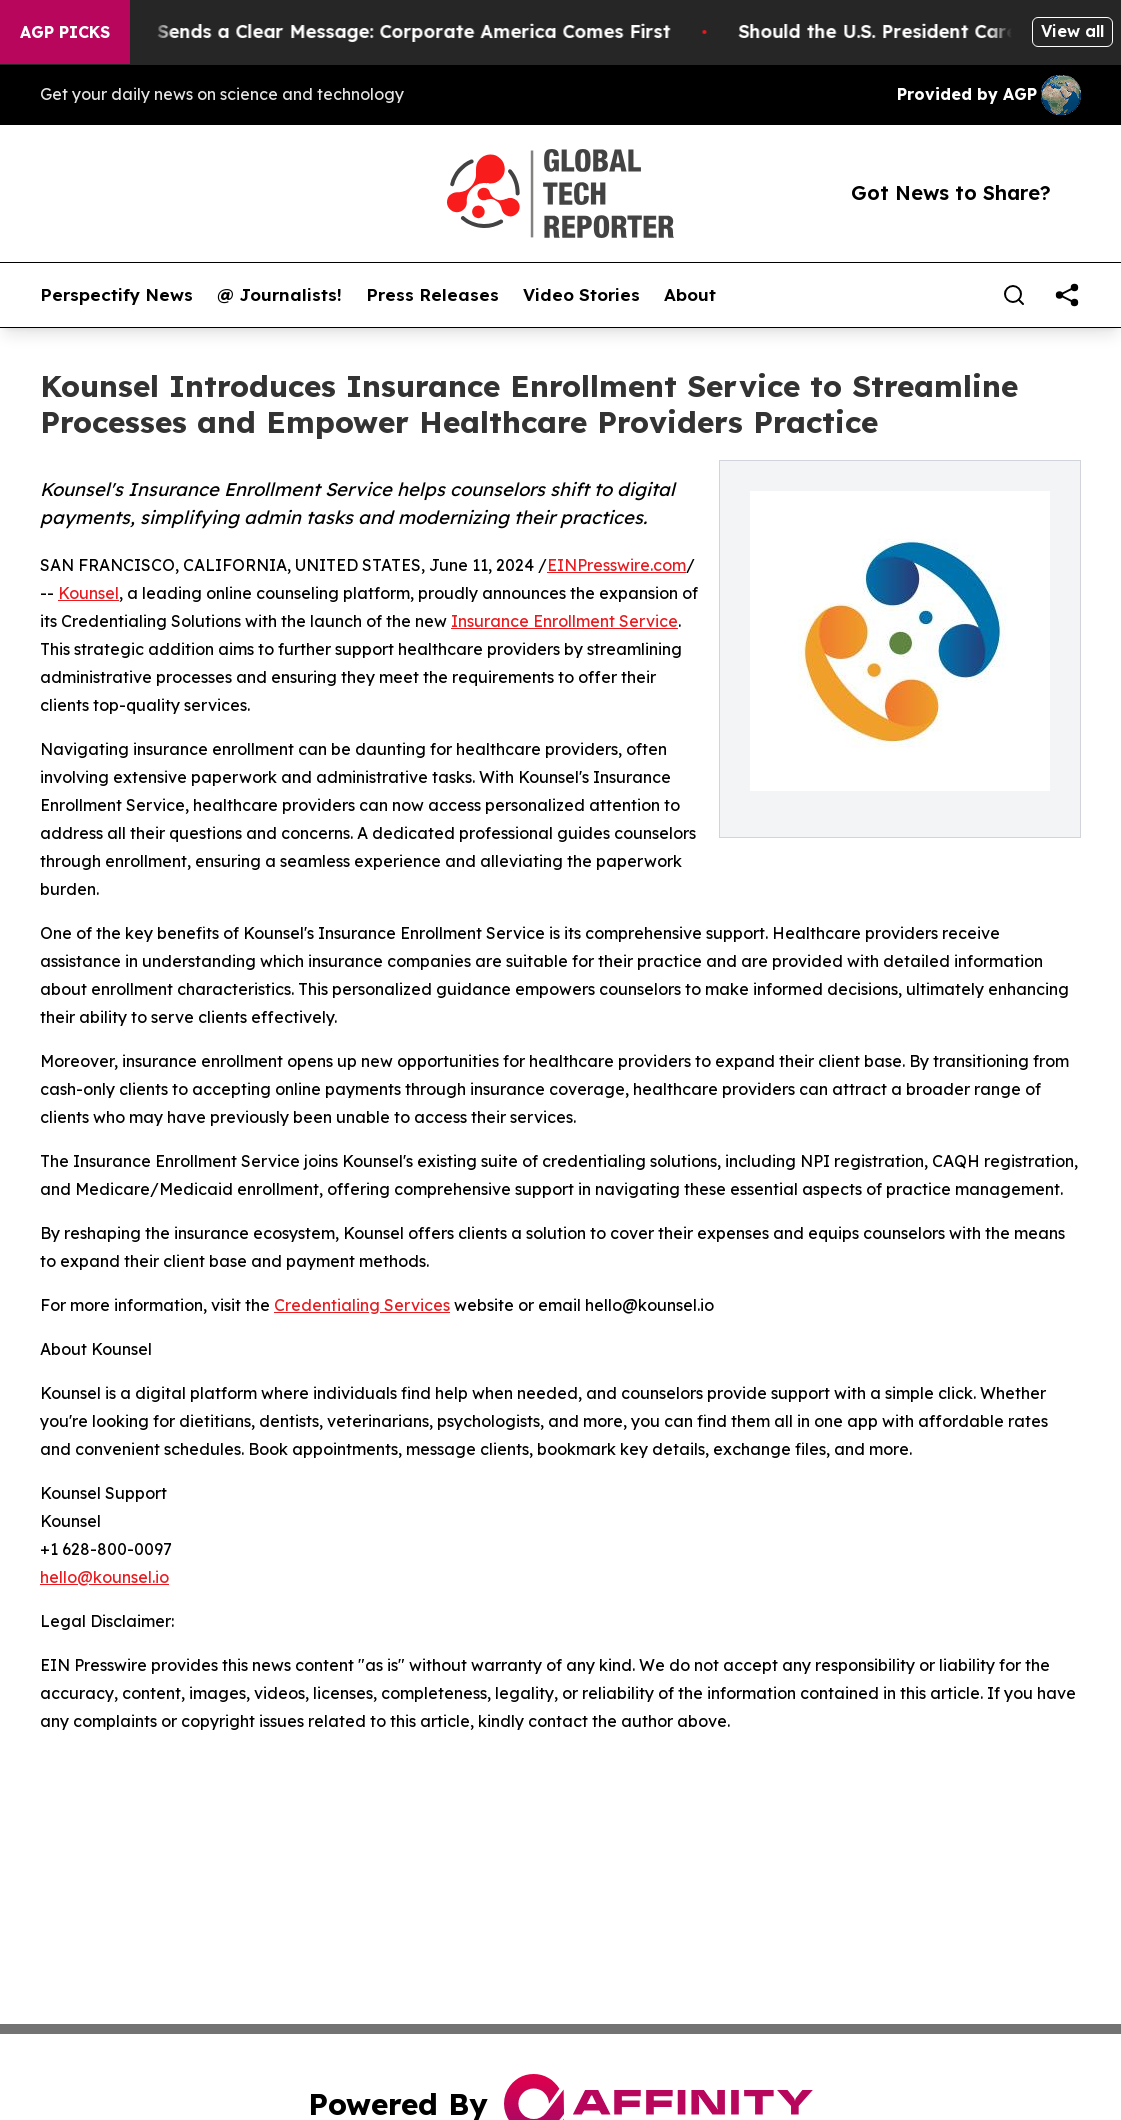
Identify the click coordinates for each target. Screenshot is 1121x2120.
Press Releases (432, 295)
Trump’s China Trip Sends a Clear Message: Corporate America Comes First (346, 31)
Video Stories (581, 295)
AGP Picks (65, 32)
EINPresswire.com (616, 565)
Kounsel (88, 593)
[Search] (1014, 295)
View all (1072, 31)
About (690, 295)
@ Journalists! (279, 295)
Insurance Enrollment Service (564, 621)
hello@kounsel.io (104, 1577)
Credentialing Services (362, 1305)
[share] (1067, 295)
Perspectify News (116, 295)
